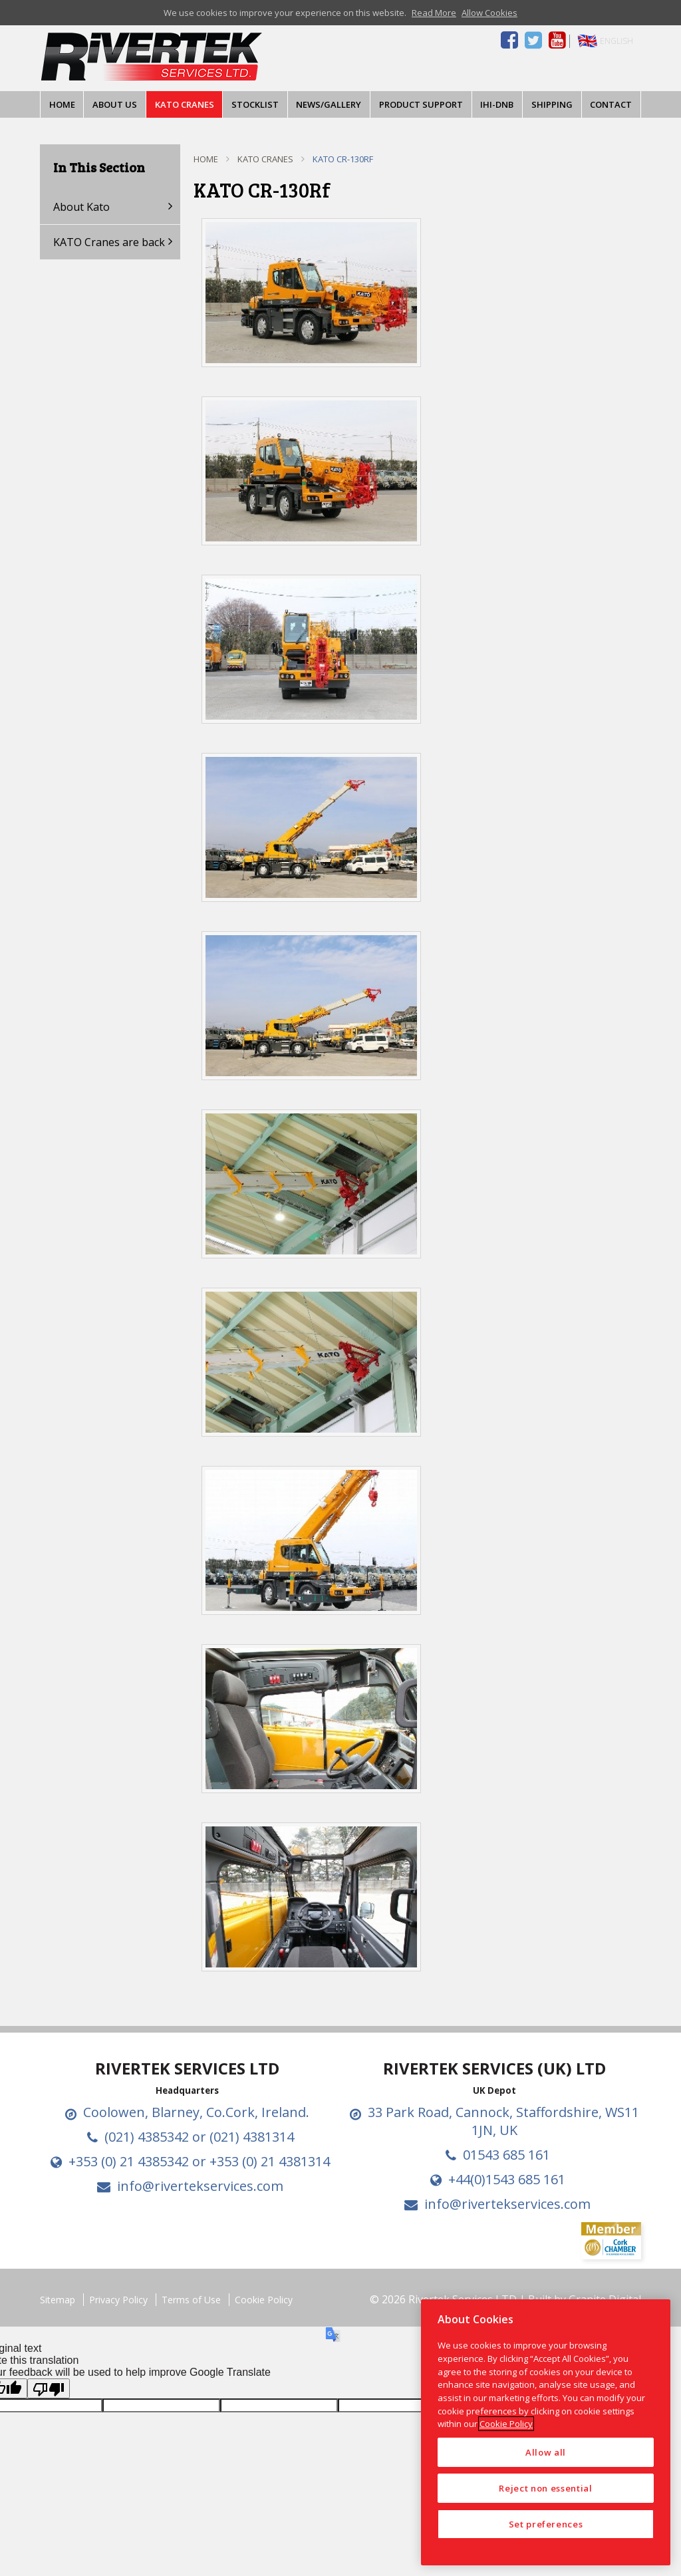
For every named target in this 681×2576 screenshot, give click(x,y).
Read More (434, 13)
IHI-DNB (496, 104)
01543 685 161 (506, 2155)
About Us (114, 104)
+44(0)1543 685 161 (506, 2179)
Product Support (421, 104)
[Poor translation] (48, 2388)
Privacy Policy (118, 2299)
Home (62, 104)
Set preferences (546, 2524)
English (616, 41)
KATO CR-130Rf (343, 159)
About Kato (81, 207)
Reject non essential (545, 2488)
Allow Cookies (489, 13)
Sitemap (57, 2299)
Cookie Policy (264, 2299)
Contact (611, 104)
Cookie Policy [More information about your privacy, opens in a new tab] (506, 2424)
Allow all (545, 2452)
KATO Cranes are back (109, 242)
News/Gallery (328, 104)
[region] (545, 2432)
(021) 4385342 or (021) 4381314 (199, 2137)
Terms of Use (191, 2299)
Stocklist (255, 104)
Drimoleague (251, 56)
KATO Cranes (184, 104)
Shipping (552, 104)
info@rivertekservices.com (200, 2186)
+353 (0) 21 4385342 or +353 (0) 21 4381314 (199, 2161)
